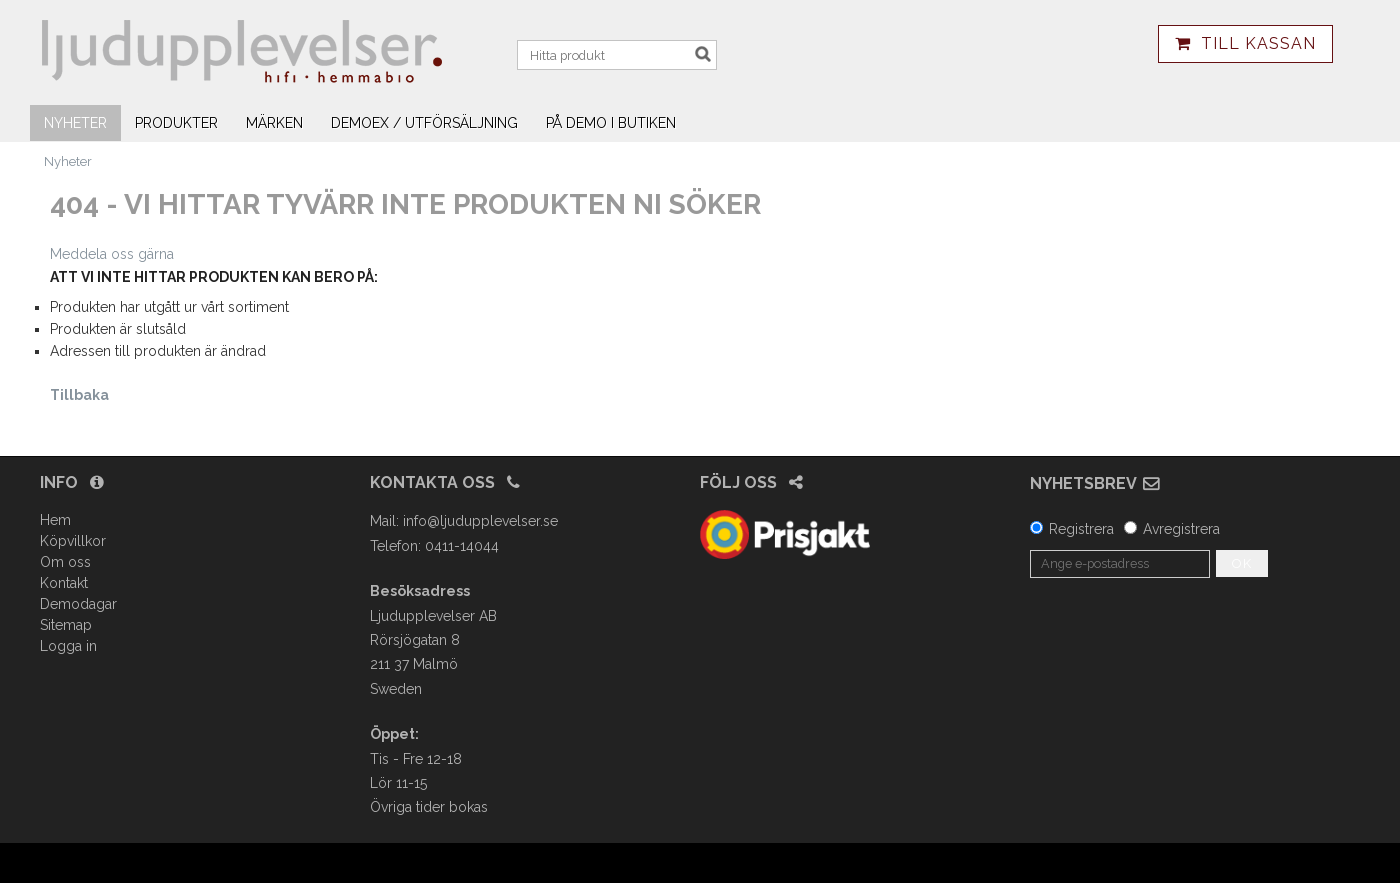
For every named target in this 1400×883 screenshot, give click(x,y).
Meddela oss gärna (112, 254)
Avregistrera (1181, 529)
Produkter (176, 123)
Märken (274, 123)
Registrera (1081, 529)
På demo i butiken (611, 123)
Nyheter (75, 123)
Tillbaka (79, 395)
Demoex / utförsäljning (424, 123)
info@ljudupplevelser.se (480, 521)
